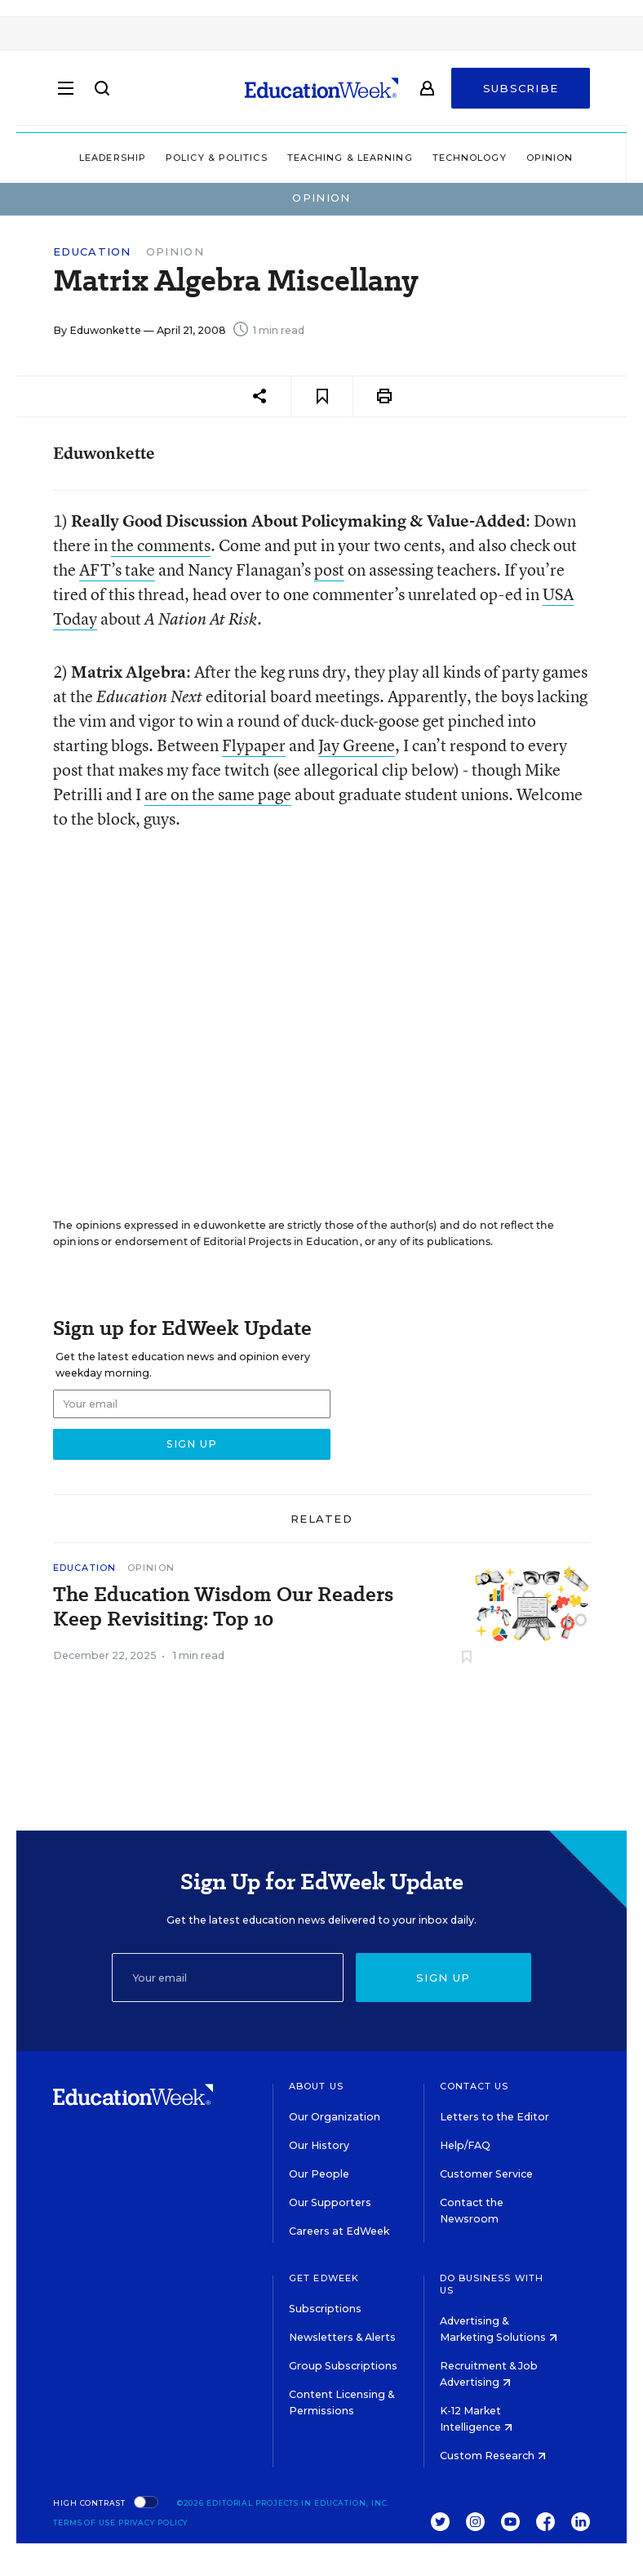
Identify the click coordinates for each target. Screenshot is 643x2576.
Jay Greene (356, 745)
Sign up (443, 1977)
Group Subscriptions (343, 2366)
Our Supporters (330, 2202)
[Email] (228, 1977)
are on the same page (217, 794)
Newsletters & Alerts (342, 2337)
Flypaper (254, 745)
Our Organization (334, 2117)
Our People (319, 2174)
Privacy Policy (153, 2522)
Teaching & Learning (350, 157)
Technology (469, 157)
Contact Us (474, 2086)
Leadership (112, 157)
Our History (319, 2145)
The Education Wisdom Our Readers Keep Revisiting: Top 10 (223, 1606)
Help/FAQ (465, 2145)
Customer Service (486, 2174)
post (329, 569)
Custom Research (493, 2455)
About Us (316, 2086)
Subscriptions (325, 2308)
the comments (161, 545)
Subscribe (521, 91)
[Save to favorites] (322, 396)
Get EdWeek (324, 2278)
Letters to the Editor (494, 2117)
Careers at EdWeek (339, 2231)
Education (92, 252)
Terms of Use (84, 2522)
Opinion (550, 157)
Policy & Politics (217, 157)
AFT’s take (117, 569)
